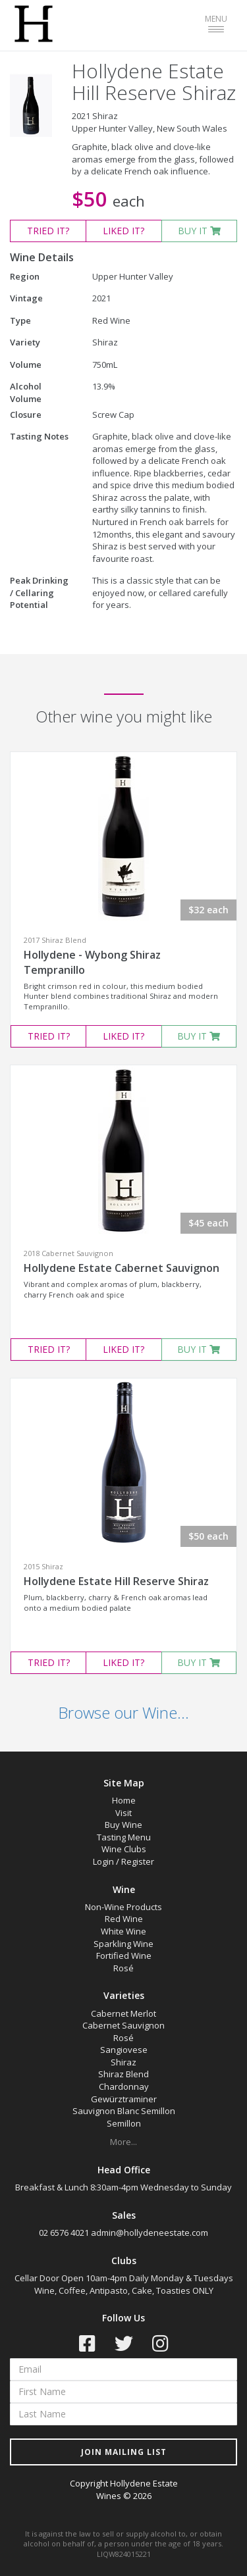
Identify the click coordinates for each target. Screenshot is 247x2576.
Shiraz (123, 2062)
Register (137, 1861)
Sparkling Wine (123, 1944)
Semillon (124, 2123)
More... (123, 2142)
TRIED (48, 230)
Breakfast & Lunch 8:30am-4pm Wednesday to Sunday (123, 2187)
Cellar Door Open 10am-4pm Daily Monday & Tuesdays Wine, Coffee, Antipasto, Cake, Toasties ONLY (123, 2284)
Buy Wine (123, 1825)
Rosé (123, 1968)
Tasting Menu (124, 1837)
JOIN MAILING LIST (124, 2452)
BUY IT (199, 230)
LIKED (123, 230)
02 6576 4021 (64, 2232)
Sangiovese (124, 2050)
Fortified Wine (123, 1955)
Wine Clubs (123, 1849)
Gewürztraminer (124, 2099)
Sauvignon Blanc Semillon (123, 2111)
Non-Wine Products (123, 1907)
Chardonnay (124, 2086)
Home (124, 1800)
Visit (123, 1813)
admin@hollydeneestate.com (149, 2232)
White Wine (123, 1931)
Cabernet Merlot (123, 2013)
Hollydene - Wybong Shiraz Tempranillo (92, 962)
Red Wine (124, 1919)
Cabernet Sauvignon (123, 2025)
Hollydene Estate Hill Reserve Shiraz (116, 1581)
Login (103, 1861)
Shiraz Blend (123, 2074)
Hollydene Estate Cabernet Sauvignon (121, 1268)
